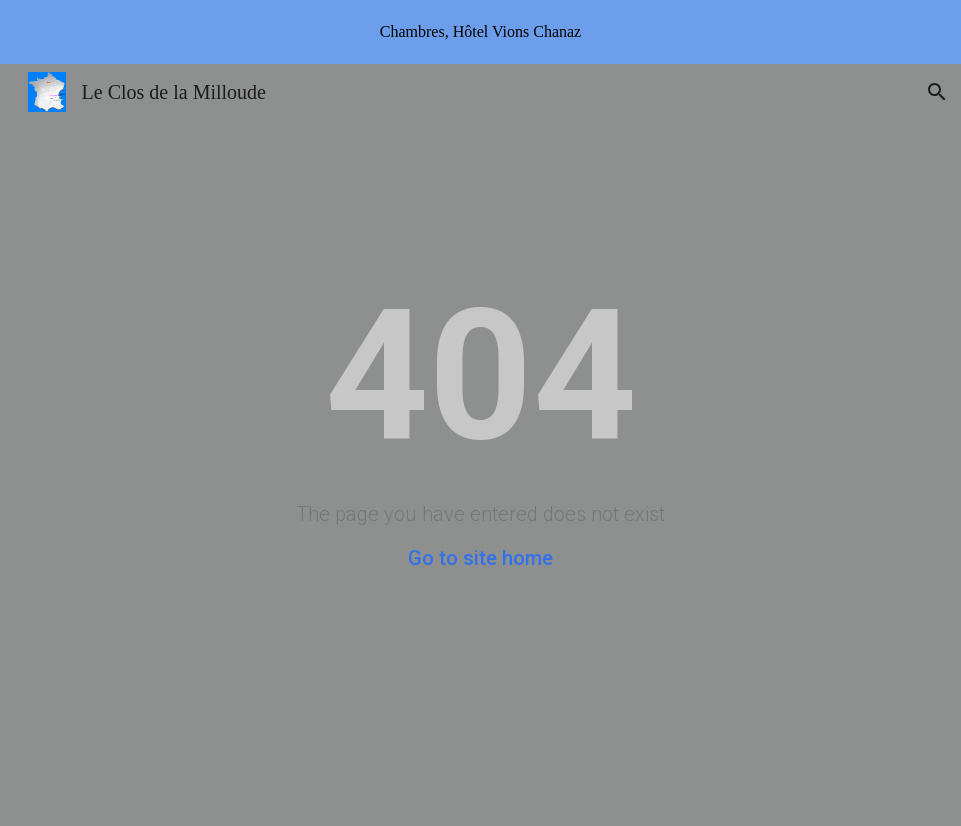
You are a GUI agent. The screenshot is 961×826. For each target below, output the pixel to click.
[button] (937, 92)
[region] (480, 32)
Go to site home (480, 558)
